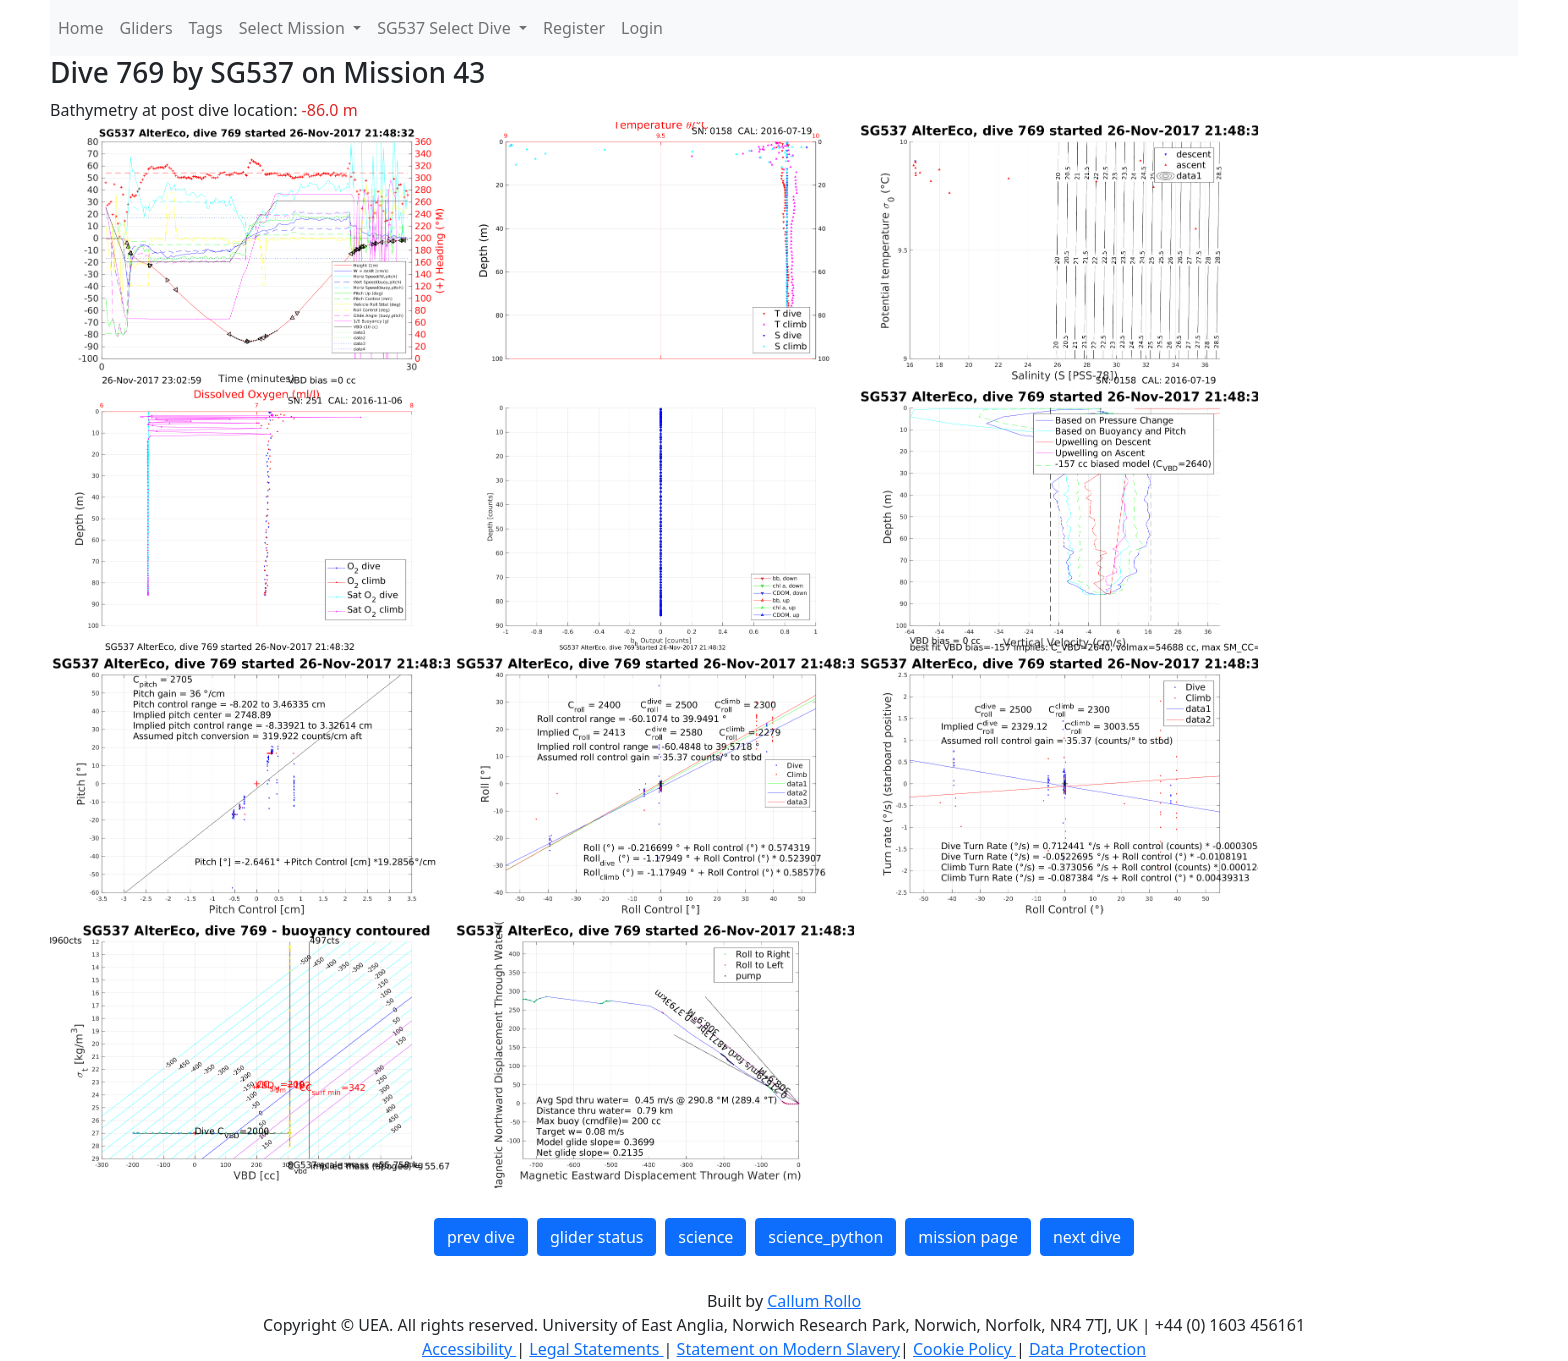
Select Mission (294, 28)
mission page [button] (968, 1237)
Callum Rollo (814, 1301)
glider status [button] (596, 1237)
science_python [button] (825, 1237)
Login (642, 28)
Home (81, 28)
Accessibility (469, 1349)
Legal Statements (596, 1349)
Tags (206, 28)
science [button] (705, 1237)
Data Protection (1087, 1349)
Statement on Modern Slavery (788, 1349)
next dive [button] (1087, 1237)
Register (574, 28)
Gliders (146, 28)
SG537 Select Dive (446, 28)
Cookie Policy (964, 1349)
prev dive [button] (481, 1237)
